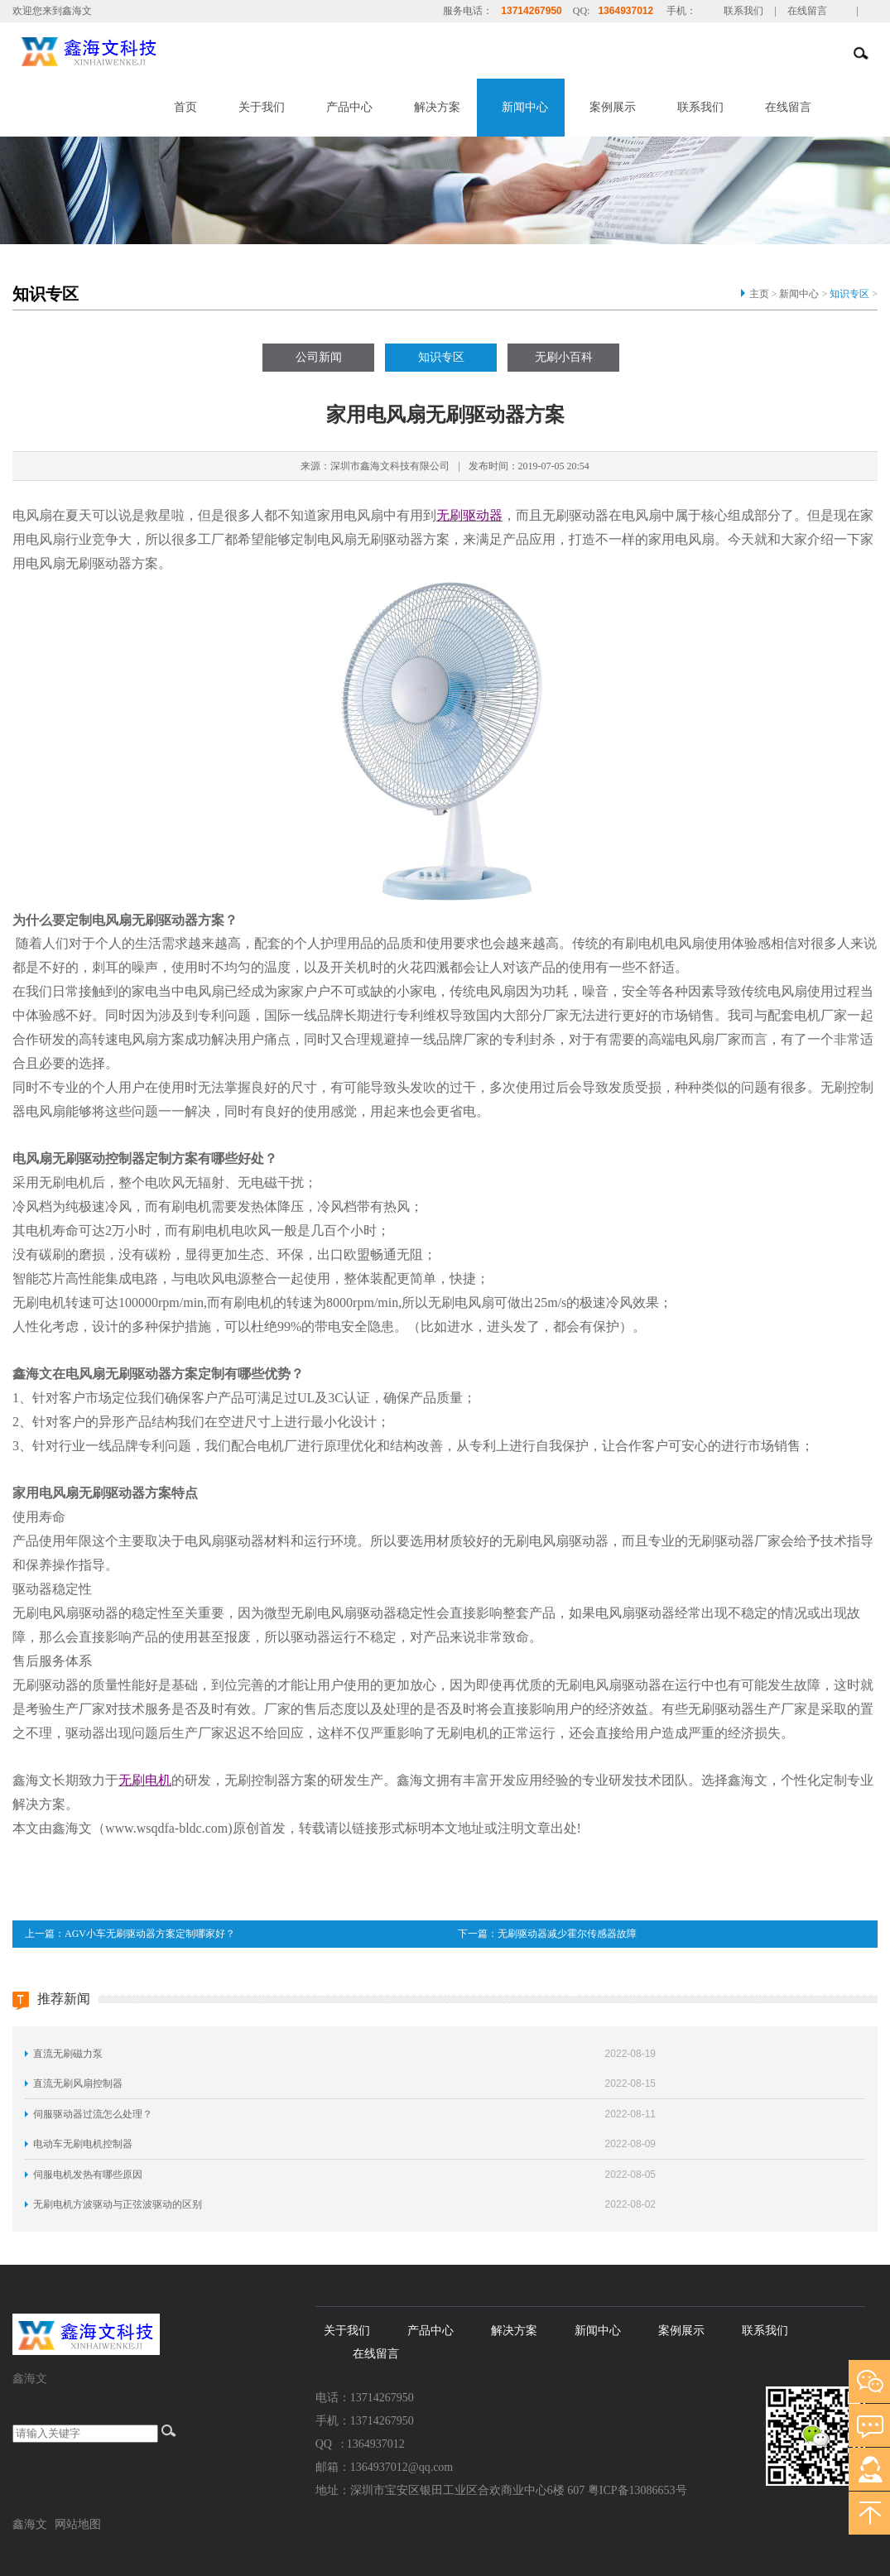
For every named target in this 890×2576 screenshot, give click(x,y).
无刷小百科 (564, 357)
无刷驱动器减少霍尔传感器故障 (567, 1933)
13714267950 (531, 11)
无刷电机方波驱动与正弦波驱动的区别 (117, 2204)
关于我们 (261, 107)
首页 (185, 107)
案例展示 (612, 107)
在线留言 (807, 11)
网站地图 (78, 2524)
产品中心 (349, 107)
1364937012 (625, 11)
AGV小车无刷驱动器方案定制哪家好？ (150, 1933)
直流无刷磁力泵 (68, 2053)
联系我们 (743, 11)
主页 (759, 294)
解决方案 (437, 107)
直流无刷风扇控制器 (78, 2083)
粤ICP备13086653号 (637, 2490)
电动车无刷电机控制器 (82, 2144)
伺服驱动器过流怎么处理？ (92, 2114)
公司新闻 (319, 357)
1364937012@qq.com (402, 2467)
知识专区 (849, 294)
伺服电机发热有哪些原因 (87, 2174)
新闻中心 (525, 107)
